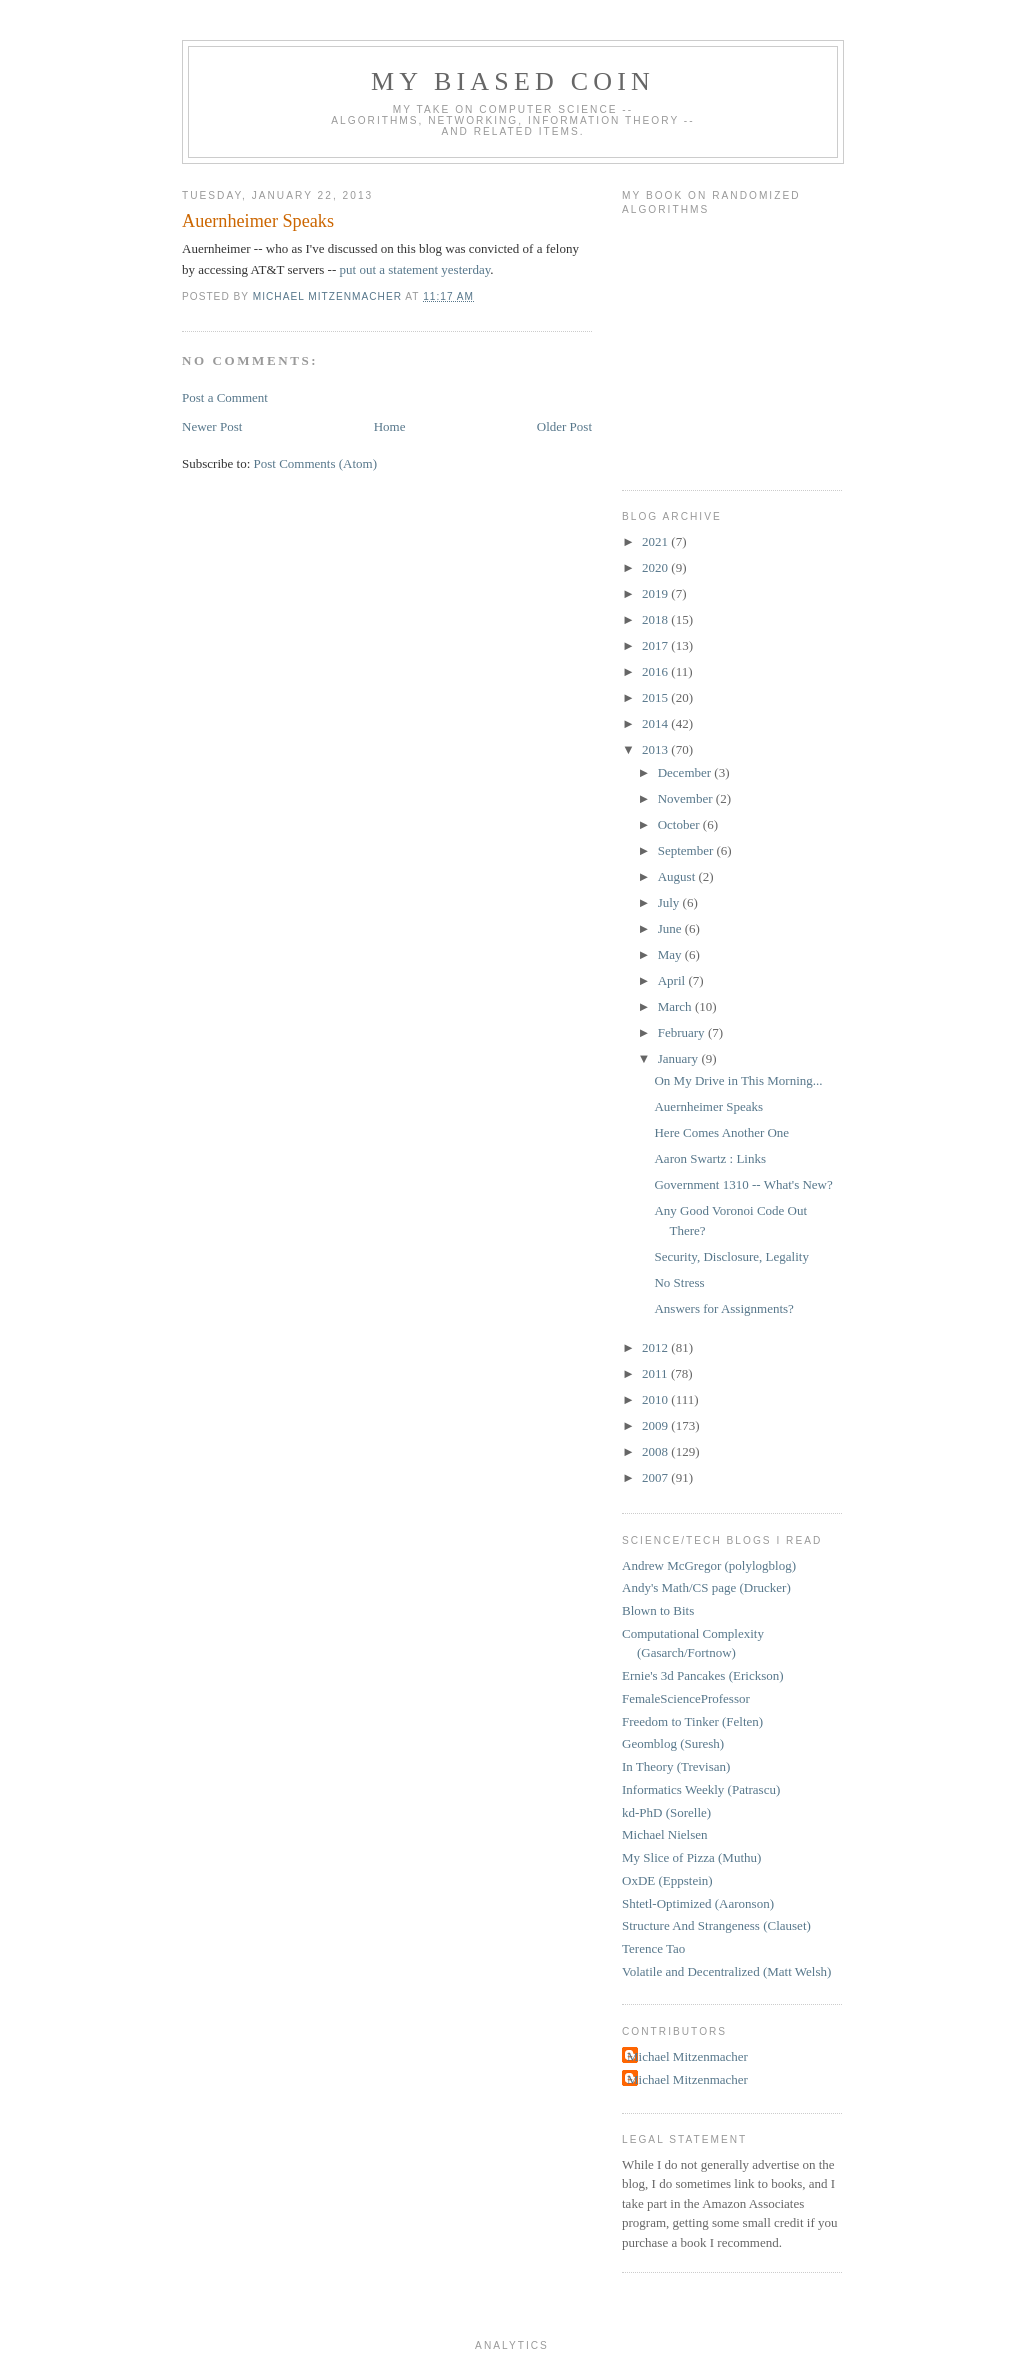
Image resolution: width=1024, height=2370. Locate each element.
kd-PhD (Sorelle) (666, 1812)
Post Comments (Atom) (316, 463)
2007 (656, 1477)
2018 (656, 619)
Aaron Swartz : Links (710, 1158)
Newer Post (212, 426)
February (683, 1032)
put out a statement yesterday (415, 269)
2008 (656, 1451)
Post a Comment (225, 397)
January (680, 1058)
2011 (656, 1373)
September (687, 850)
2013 (656, 749)
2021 (656, 541)
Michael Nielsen (665, 1834)
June (671, 928)
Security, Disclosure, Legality (731, 1256)
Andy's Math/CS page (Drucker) (706, 1587)
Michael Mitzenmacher (687, 2056)
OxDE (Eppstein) (667, 1880)
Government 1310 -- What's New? (743, 1184)
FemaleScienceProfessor (686, 1698)
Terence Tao (653, 1948)
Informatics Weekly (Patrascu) (701, 1789)
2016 (656, 671)
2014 (656, 723)
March (676, 1006)
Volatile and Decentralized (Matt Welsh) (726, 1971)
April (673, 980)
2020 (656, 567)
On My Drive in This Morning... (738, 1080)
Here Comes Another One (721, 1132)
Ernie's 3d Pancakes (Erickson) (703, 1675)
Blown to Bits (658, 1610)
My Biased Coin (513, 81)
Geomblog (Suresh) (673, 1743)
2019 (656, 593)
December (686, 772)
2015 (656, 697)
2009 (656, 1425)
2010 (656, 1399)
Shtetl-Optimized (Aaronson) (698, 1903)
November (687, 798)
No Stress (679, 1282)
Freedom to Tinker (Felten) (692, 1721)
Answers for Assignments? (723, 1308)
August (678, 876)
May (671, 954)
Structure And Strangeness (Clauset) (716, 1925)
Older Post (564, 426)
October (680, 824)
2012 (656, 1347)
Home (390, 426)
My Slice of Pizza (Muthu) (691, 1857)
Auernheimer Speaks (708, 1106)
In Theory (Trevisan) (676, 1766)
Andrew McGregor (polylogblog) (709, 1565)
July (670, 902)
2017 (656, 645)
